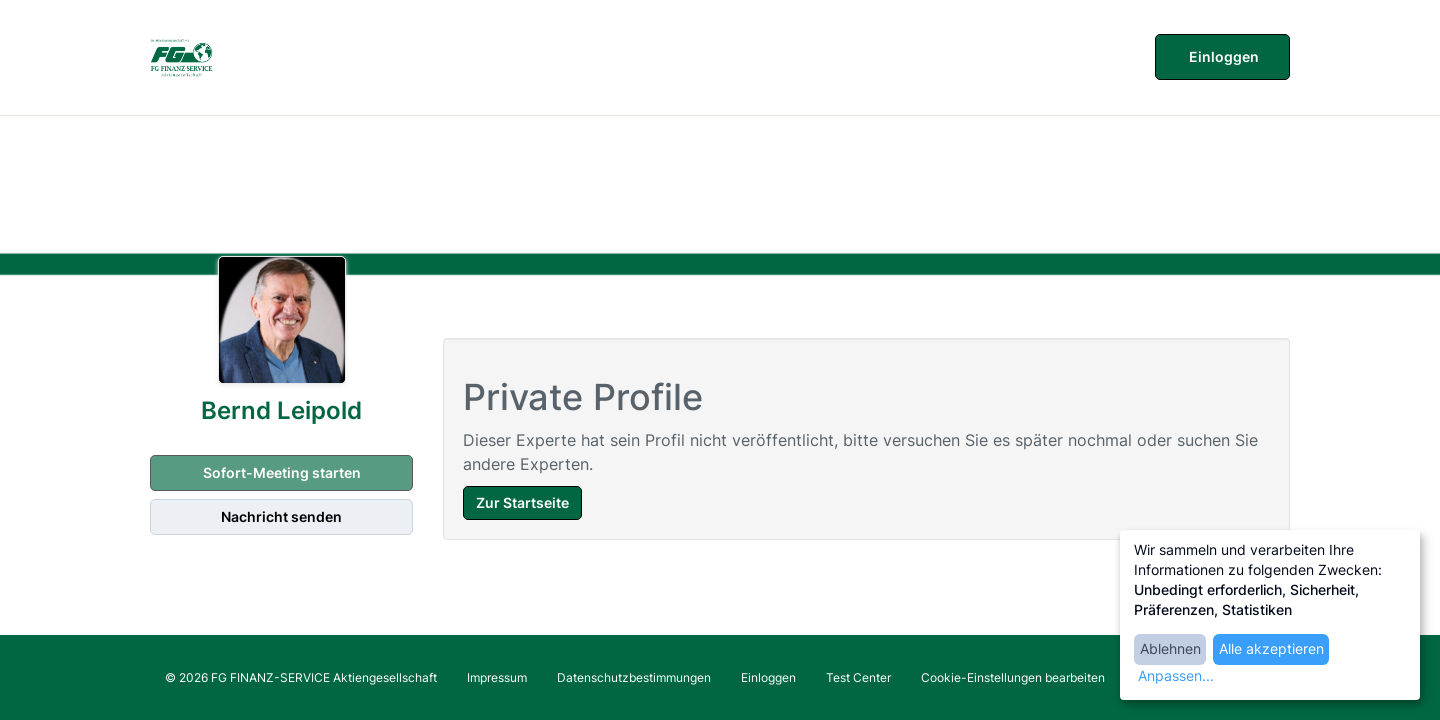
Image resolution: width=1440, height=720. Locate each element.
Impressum (497, 677)
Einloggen (1222, 56)
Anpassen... (1176, 675)
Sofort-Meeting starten (281, 472)
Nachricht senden (281, 516)
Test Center (858, 677)
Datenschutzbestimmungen (634, 677)
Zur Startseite (522, 502)
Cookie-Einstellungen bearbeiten (1013, 677)
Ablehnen (1170, 648)
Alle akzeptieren (1271, 648)
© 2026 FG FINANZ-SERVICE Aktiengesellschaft (301, 677)
